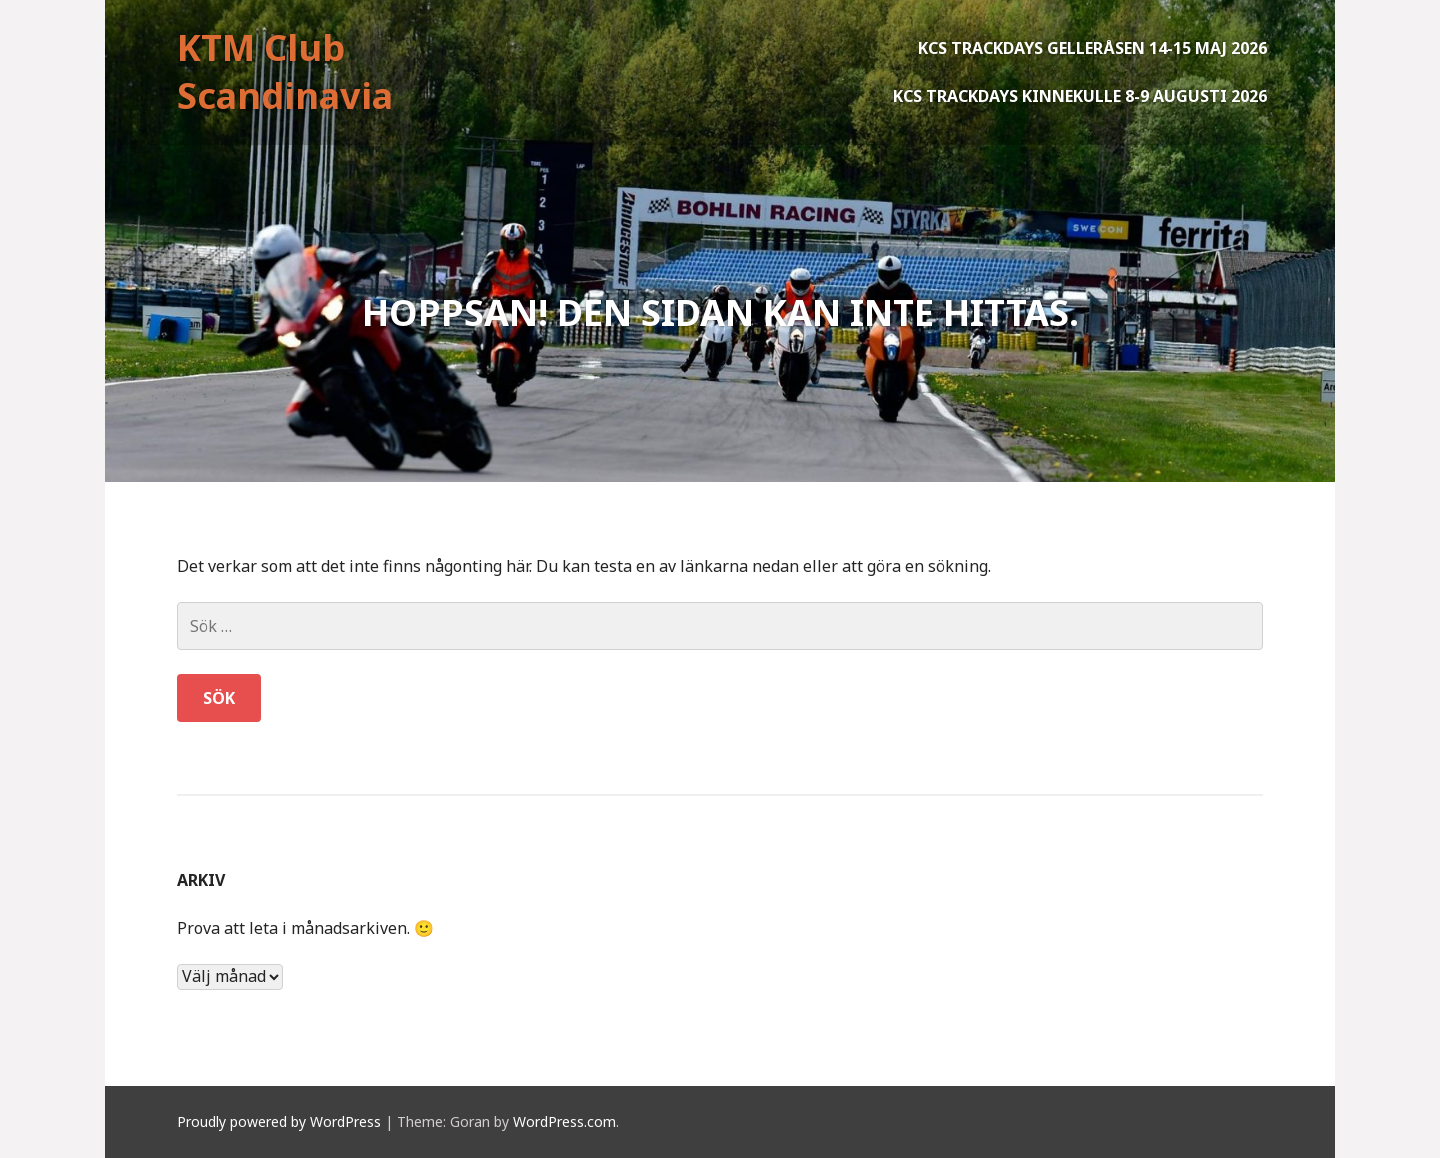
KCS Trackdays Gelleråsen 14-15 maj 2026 (1092, 48)
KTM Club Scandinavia (285, 71)
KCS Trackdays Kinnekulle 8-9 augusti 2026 (1080, 96)
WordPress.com (564, 1121)
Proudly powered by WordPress (279, 1121)
